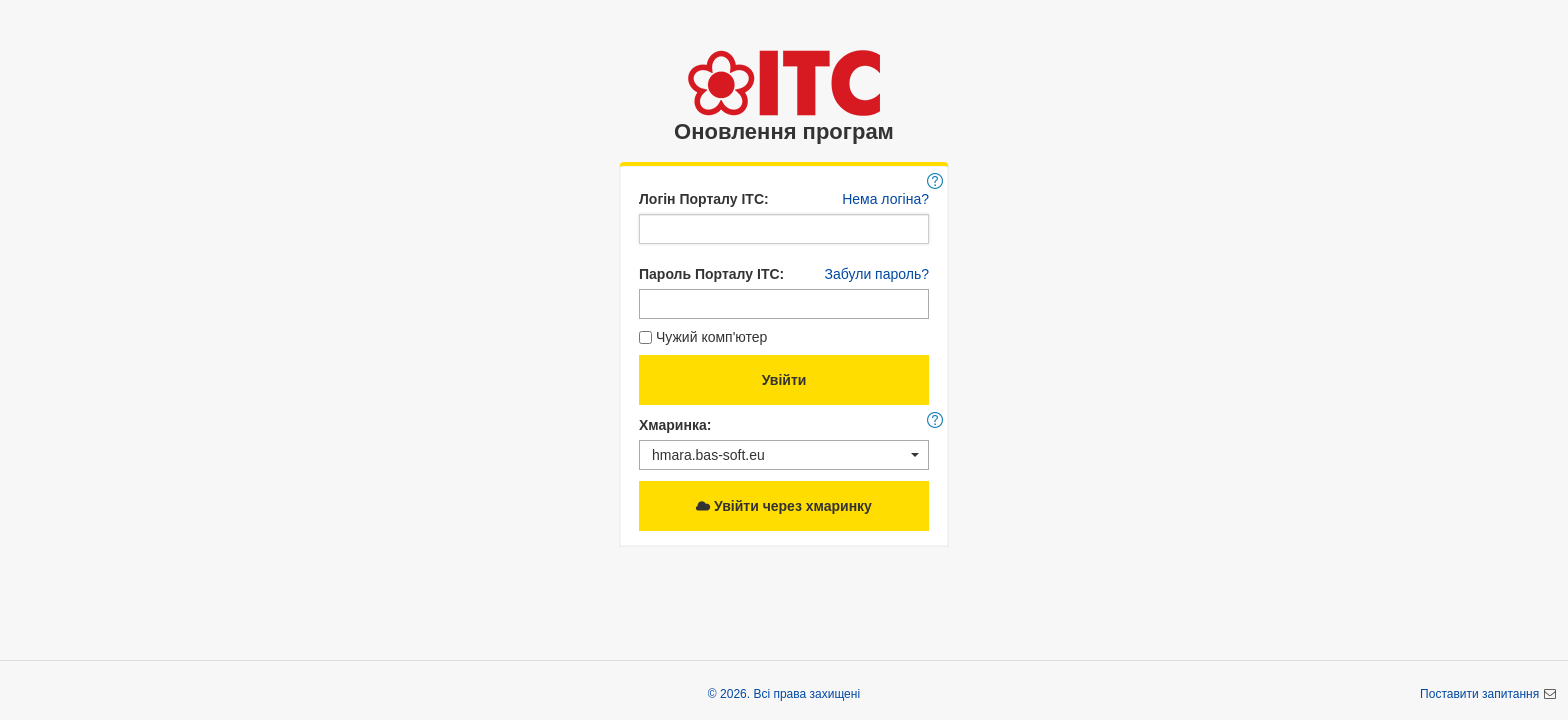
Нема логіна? (885, 199)
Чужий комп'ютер (703, 337)
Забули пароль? (877, 274)
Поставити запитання (1481, 694)
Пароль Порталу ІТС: (711, 274)
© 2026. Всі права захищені (784, 694)
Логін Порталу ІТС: (704, 199)
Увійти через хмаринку (784, 506)
